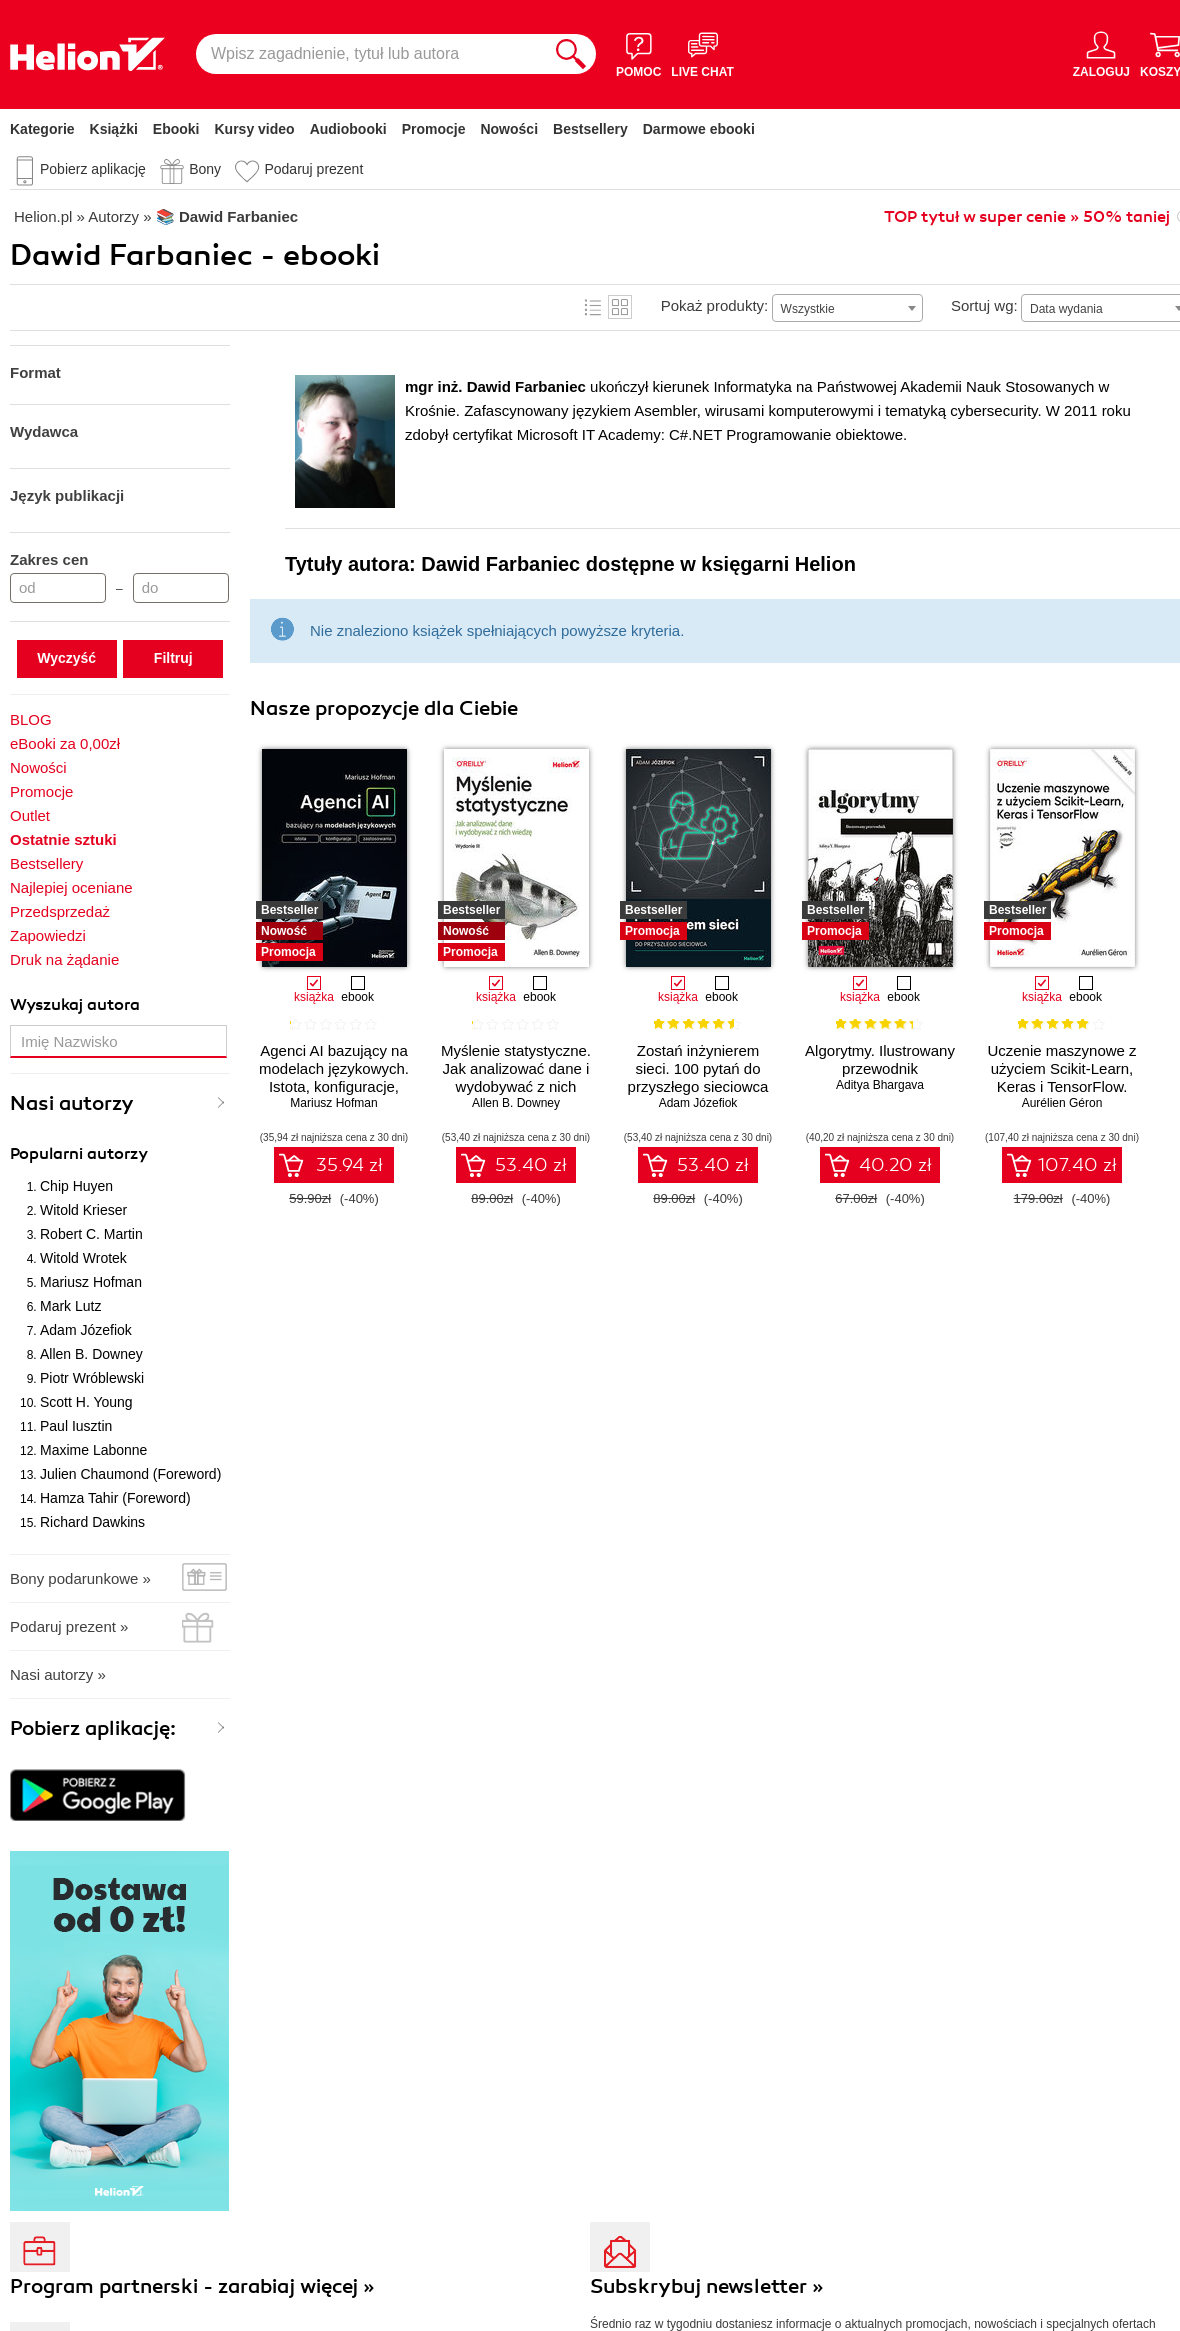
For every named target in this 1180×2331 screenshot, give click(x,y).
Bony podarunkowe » (80, 1578)
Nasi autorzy (72, 1103)
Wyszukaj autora (75, 1005)
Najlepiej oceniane (71, 887)
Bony (205, 169)
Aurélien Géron (1062, 1103)
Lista (593, 307)
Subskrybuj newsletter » (707, 2286)
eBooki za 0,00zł (65, 743)
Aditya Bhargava (880, 1085)
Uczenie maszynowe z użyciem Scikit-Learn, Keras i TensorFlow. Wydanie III (1061, 1077)
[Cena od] (58, 588)
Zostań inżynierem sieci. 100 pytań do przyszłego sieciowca (698, 1068)
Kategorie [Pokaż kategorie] (42, 129)
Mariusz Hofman (91, 1282)
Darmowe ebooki (699, 129)
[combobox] (847, 308)
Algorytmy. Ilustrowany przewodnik (880, 1059)
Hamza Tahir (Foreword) (115, 1498)
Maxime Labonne (93, 1450)
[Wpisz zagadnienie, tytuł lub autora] (371, 54)
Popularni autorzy (79, 1154)
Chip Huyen (76, 1186)
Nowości (509, 129)
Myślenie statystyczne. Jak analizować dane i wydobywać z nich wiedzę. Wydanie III (516, 1077)
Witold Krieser (83, 1210)
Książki (114, 129)
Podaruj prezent (313, 169)
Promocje (434, 129)
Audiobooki (348, 129)
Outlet (30, 815)
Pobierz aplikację (93, 169)
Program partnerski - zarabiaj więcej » (192, 2286)
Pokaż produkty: (715, 305)
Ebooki (176, 129)
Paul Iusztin (76, 1426)
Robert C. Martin (91, 1234)
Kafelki (620, 307)
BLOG (31, 719)
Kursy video (255, 129)
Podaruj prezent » (69, 1626)
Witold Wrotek (83, 1258)
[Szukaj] (571, 54)
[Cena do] (181, 588)
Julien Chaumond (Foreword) (130, 1474)
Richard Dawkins (92, 1522)
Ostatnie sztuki (63, 839)
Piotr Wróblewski (92, 1378)
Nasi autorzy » (58, 1674)
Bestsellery (590, 129)
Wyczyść (66, 658)
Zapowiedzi (48, 935)
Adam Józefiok (86, 1330)
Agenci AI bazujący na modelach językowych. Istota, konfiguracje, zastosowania (334, 1077)
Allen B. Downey (91, 1354)
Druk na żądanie (64, 959)
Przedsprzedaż (60, 911)
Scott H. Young (86, 1402)
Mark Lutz (70, 1306)
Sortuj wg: (984, 305)
